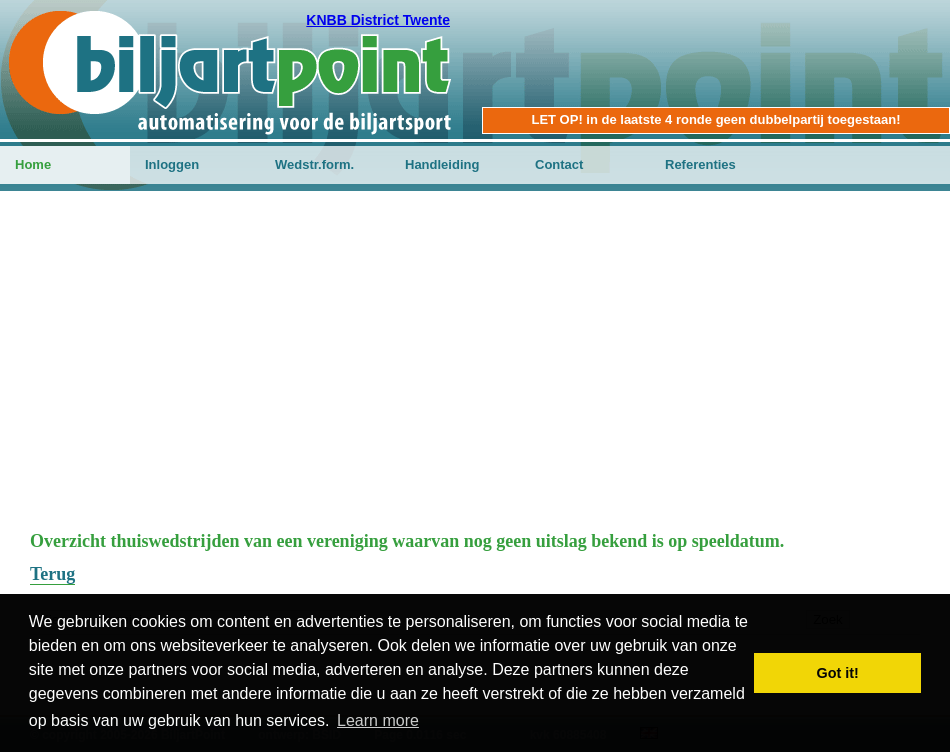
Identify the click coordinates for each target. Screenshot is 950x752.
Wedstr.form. (314, 164)
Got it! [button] (838, 673)
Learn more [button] (378, 720)
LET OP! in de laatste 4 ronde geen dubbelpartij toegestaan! (715, 119)
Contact (559, 164)
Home (33, 164)
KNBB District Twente (378, 20)
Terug (52, 574)
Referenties (700, 164)
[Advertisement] (475, 371)
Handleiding (442, 164)
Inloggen (172, 164)
